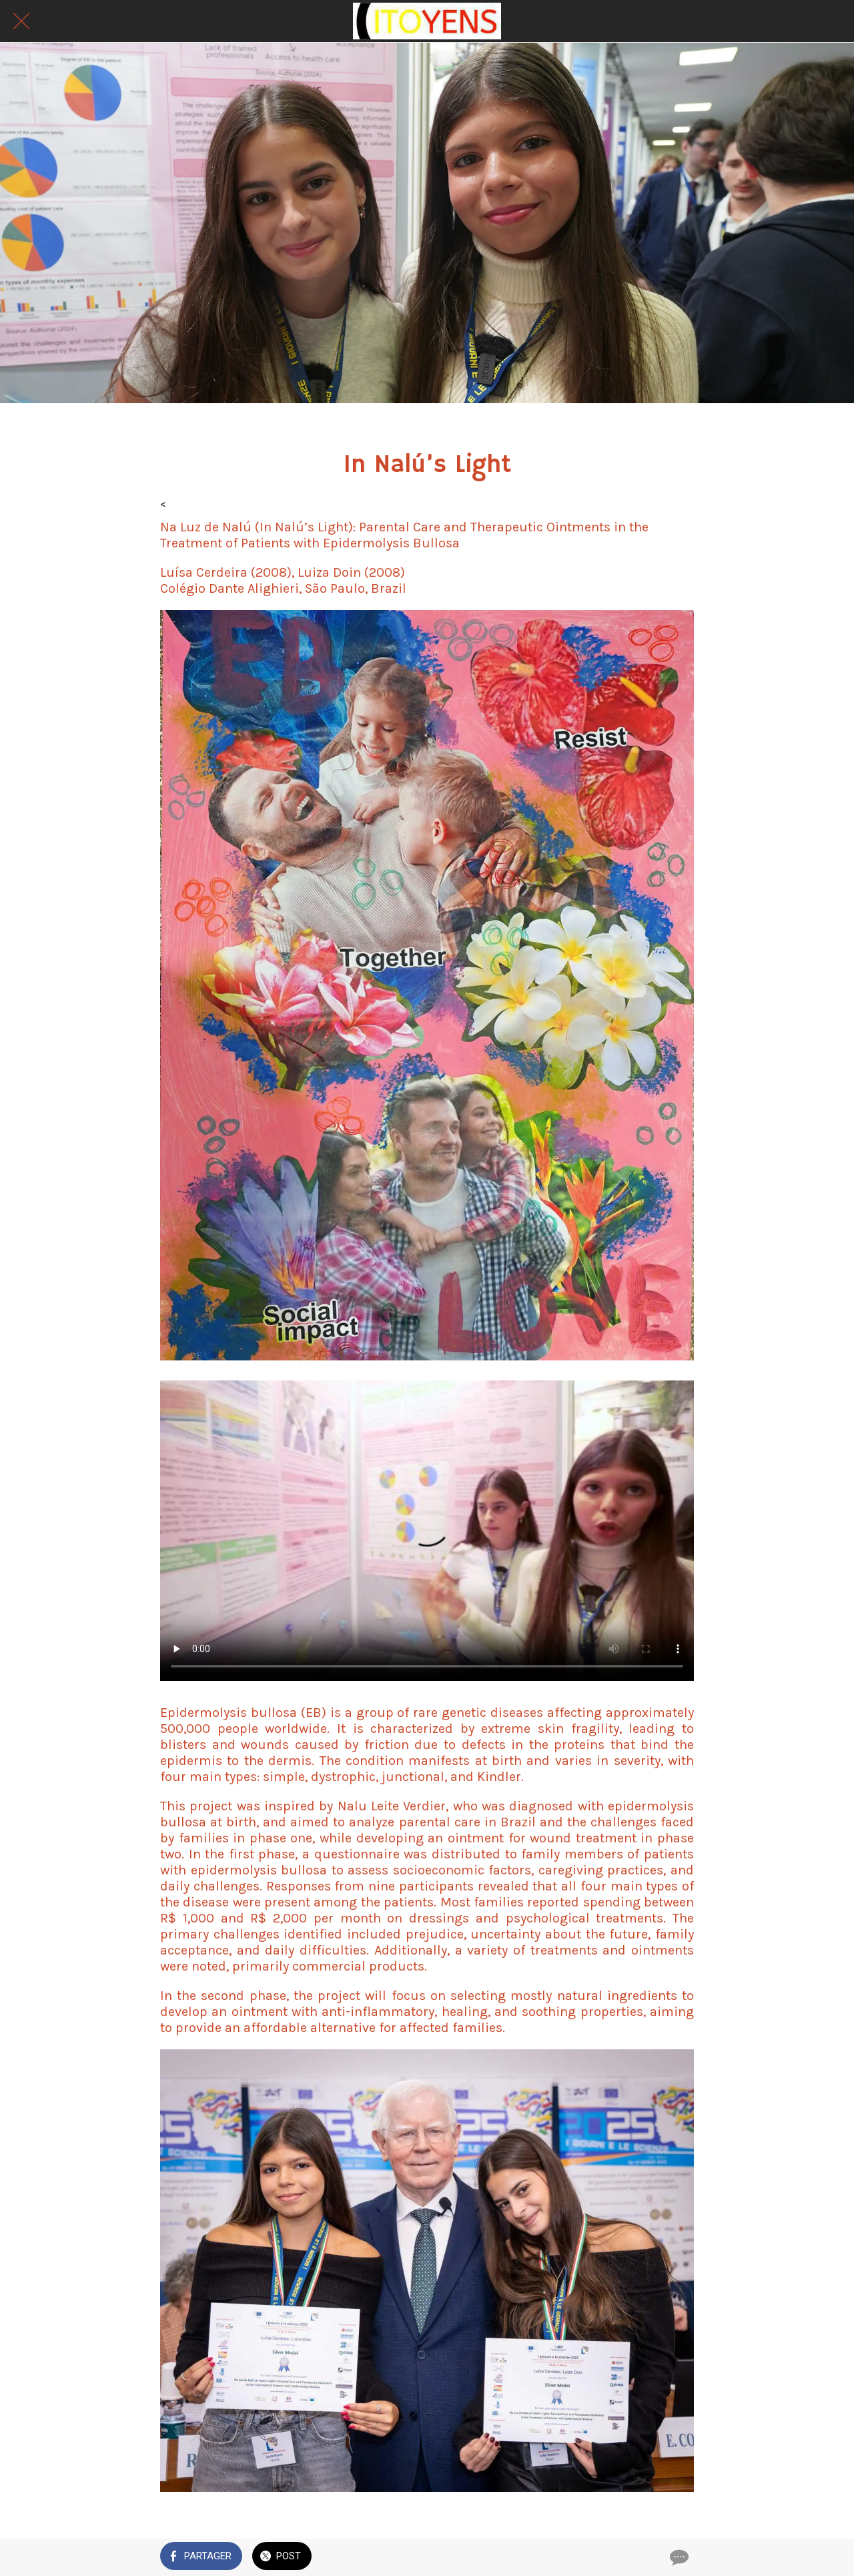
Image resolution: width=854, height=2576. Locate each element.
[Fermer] (21, 21)
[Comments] (678, 2557)
